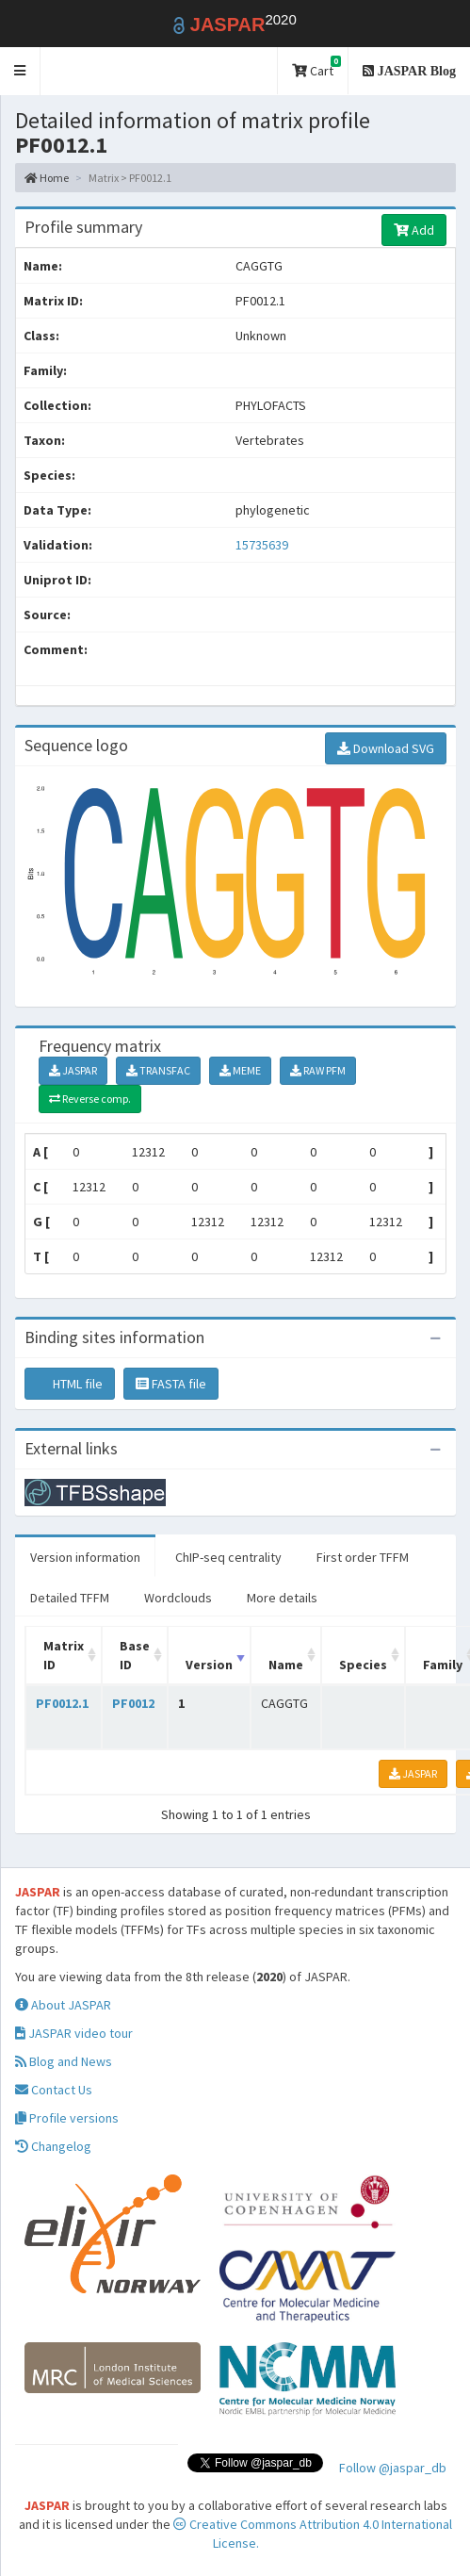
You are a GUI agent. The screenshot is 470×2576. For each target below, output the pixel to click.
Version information (85, 1557)
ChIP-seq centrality (228, 1557)
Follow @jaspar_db (392, 2467)
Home (46, 178)
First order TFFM (362, 1557)
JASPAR (73, 1070)
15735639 (261, 544)
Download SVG (385, 748)
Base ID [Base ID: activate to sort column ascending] (135, 1655)
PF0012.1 (62, 1703)
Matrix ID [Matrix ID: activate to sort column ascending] (63, 1655)
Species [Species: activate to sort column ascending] (363, 1664)
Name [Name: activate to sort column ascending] (285, 1664)
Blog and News (63, 2061)
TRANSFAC (158, 1070)
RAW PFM (318, 1070)
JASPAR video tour (74, 2033)
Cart (316, 67)
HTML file (70, 1383)
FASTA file (171, 1383)
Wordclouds (178, 1597)
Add (414, 230)
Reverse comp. (90, 1098)
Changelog (53, 2146)
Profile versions (67, 2117)
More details (282, 1597)
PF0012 (133, 1703)
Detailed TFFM (69, 1597)
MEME (240, 1070)
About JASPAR (63, 2004)
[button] (20, 71)
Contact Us (53, 2089)
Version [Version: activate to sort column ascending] (209, 1664)
